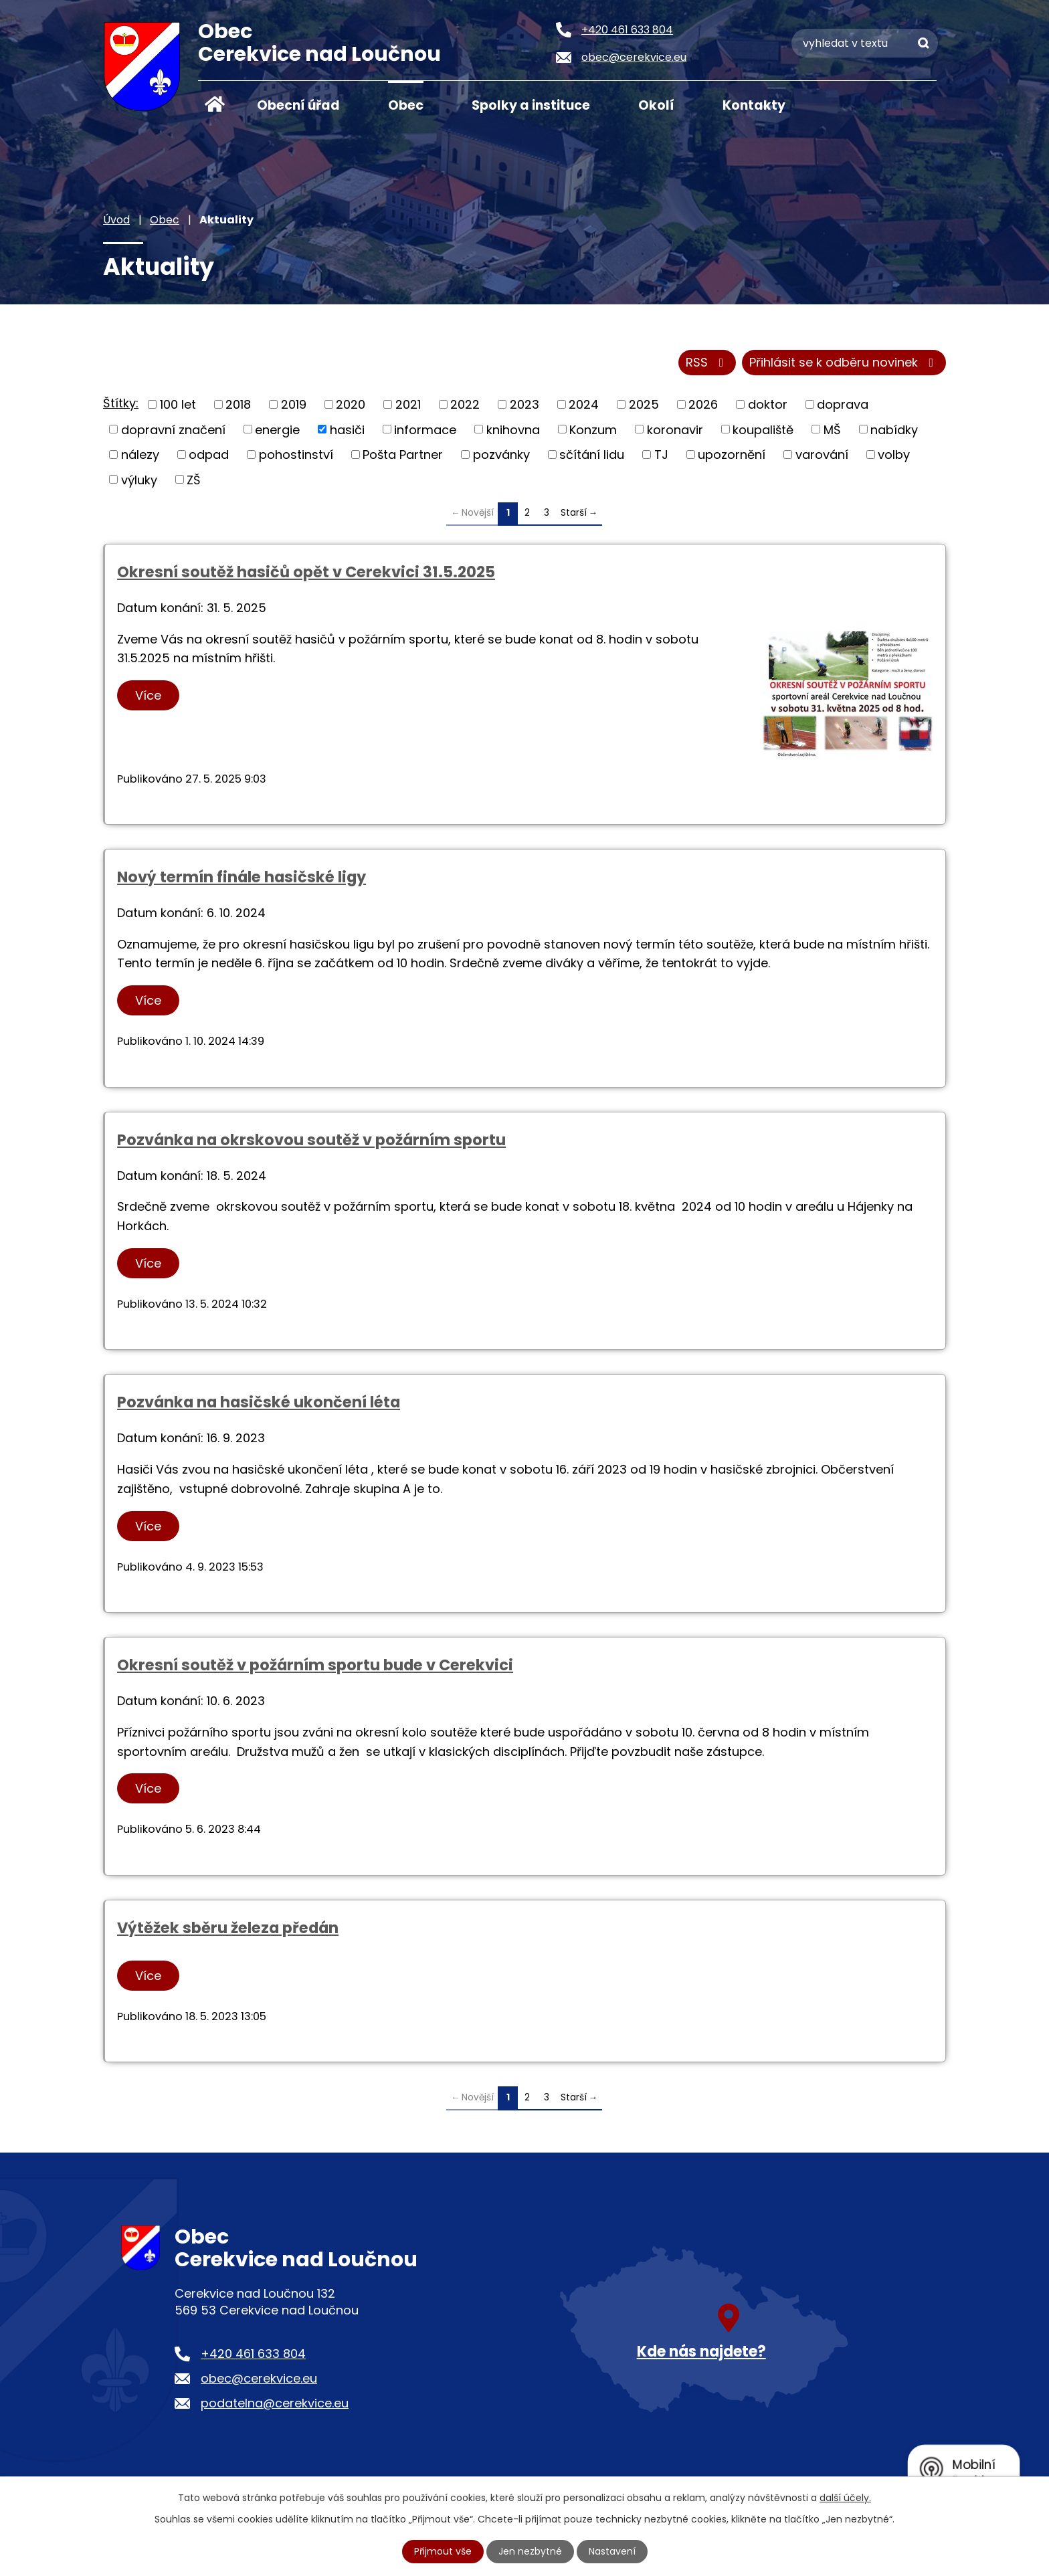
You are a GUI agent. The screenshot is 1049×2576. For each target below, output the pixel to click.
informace (425, 429)
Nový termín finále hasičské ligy (241, 877)
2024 (584, 404)
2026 (703, 404)
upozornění (731, 454)
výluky (139, 479)
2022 (465, 404)
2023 (524, 404)
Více (148, 695)
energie (277, 429)
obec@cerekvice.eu (259, 2378)
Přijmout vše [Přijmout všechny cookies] (443, 2551)
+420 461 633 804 (253, 2353)
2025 (644, 404)
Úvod (214, 104)
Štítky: (120, 403)
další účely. (845, 2497)
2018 (238, 404)
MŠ (832, 429)
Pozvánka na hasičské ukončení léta (258, 1402)
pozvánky (501, 454)
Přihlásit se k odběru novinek (844, 363)
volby (894, 454)
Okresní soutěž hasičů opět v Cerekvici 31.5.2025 (306, 572)
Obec (405, 105)
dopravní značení (173, 429)
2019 (293, 404)
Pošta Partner (403, 454)
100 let (178, 404)
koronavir (675, 429)
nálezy (140, 454)
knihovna (513, 429)
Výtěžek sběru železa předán (228, 1928)
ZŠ (194, 479)
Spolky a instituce (531, 105)
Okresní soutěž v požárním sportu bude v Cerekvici (315, 1665)
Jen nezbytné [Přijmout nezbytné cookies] (530, 2551)
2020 (350, 404)
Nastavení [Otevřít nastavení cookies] (612, 2551)
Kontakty (754, 105)
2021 (408, 404)
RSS (707, 363)
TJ (661, 454)
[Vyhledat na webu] (864, 43)
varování (821, 454)
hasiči (347, 429)
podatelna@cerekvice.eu (275, 2403)
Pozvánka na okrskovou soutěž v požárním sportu (311, 1140)
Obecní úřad (298, 105)
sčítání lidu (591, 454)
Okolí (656, 105)
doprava (842, 404)
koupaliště (763, 429)
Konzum (593, 429)
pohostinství (296, 454)
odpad (209, 454)
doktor (767, 404)
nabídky (894, 429)
